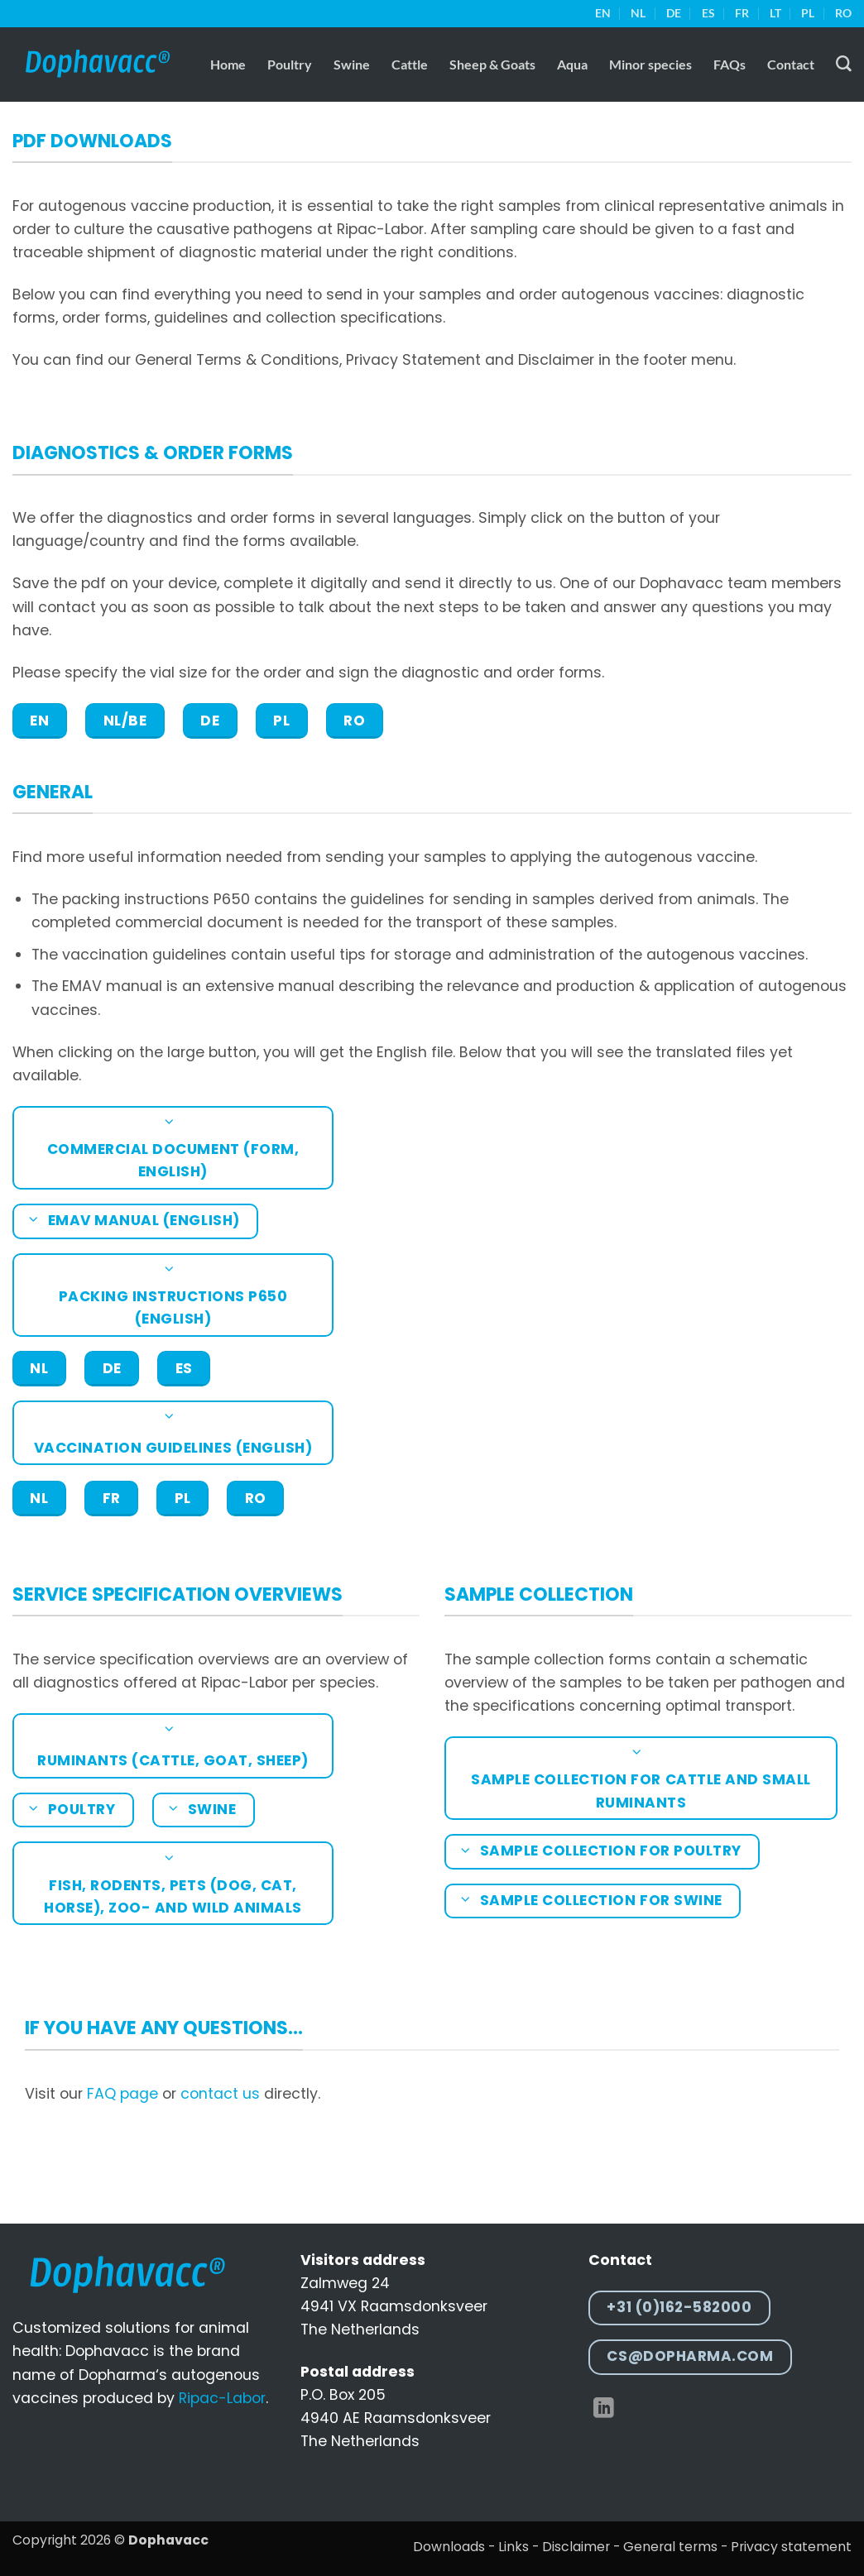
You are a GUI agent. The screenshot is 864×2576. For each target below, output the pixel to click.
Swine (352, 64)
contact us (220, 2094)
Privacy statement (791, 2546)
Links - (518, 2546)
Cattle (409, 64)
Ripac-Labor (222, 2398)
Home (228, 64)
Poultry (289, 64)
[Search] (844, 64)
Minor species (650, 64)
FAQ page (122, 2094)
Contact (790, 64)
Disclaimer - (581, 2546)
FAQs (729, 64)
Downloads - (454, 2546)
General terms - (675, 2546)
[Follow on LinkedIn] (603, 2409)
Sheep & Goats (492, 64)
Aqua (572, 64)
